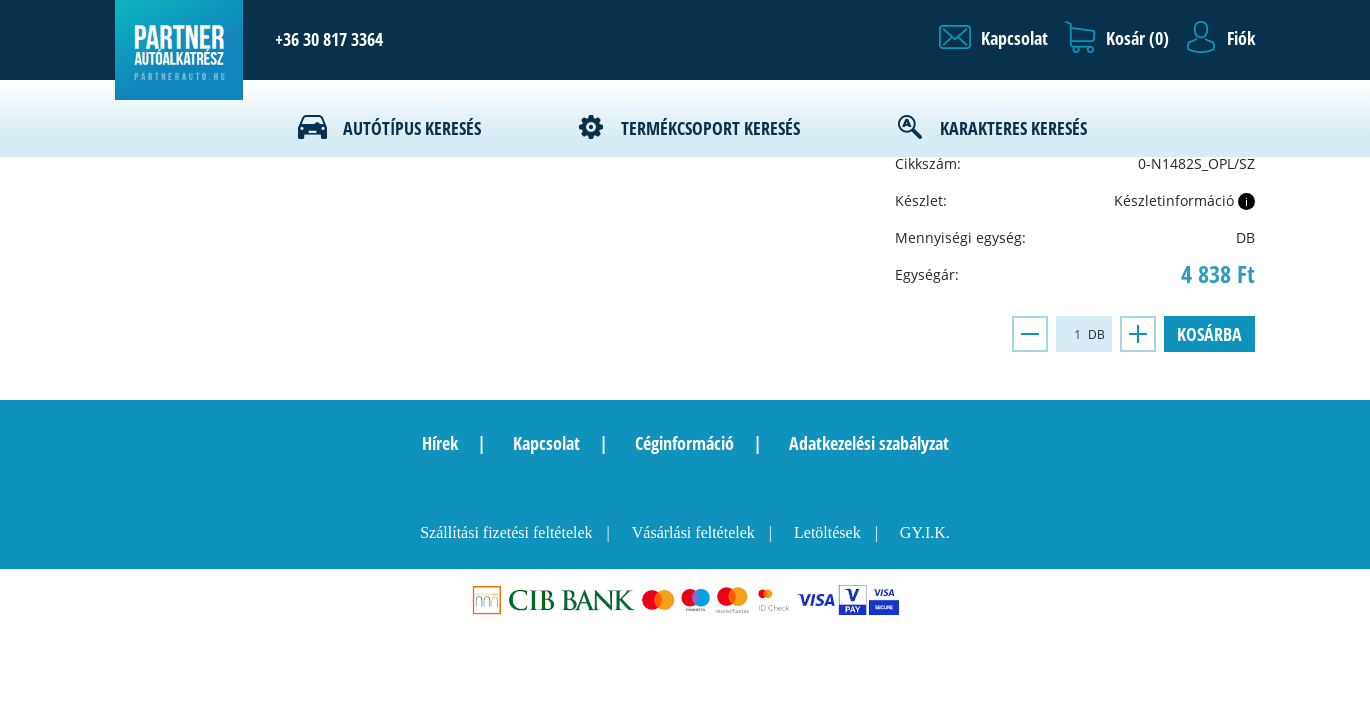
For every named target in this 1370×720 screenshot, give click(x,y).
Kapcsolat (546, 443)
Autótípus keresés (412, 128)
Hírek (440, 443)
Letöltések (827, 532)
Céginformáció (684, 443)
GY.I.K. (925, 532)
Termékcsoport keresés (710, 128)
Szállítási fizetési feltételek (506, 532)
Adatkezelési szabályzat (869, 443)
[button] (993, 38)
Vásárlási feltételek (693, 532)
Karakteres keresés (1013, 128)
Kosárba (1209, 334)
